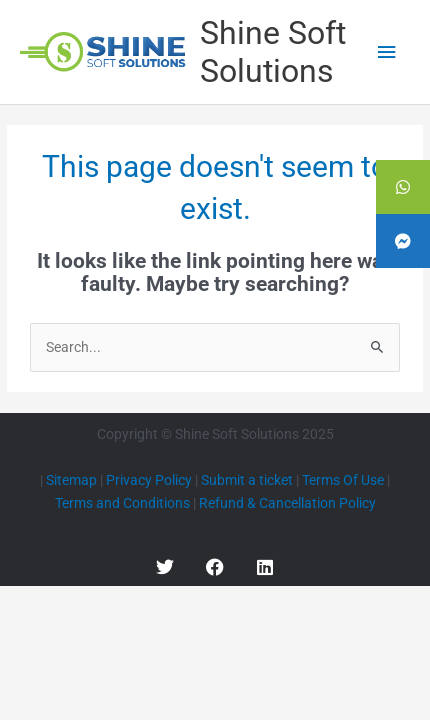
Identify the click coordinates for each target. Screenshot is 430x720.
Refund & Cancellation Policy (287, 503)
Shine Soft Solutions (273, 52)
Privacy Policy (149, 480)
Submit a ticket (247, 480)
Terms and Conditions (122, 503)
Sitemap (71, 480)
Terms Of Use (343, 480)
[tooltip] (403, 187)
